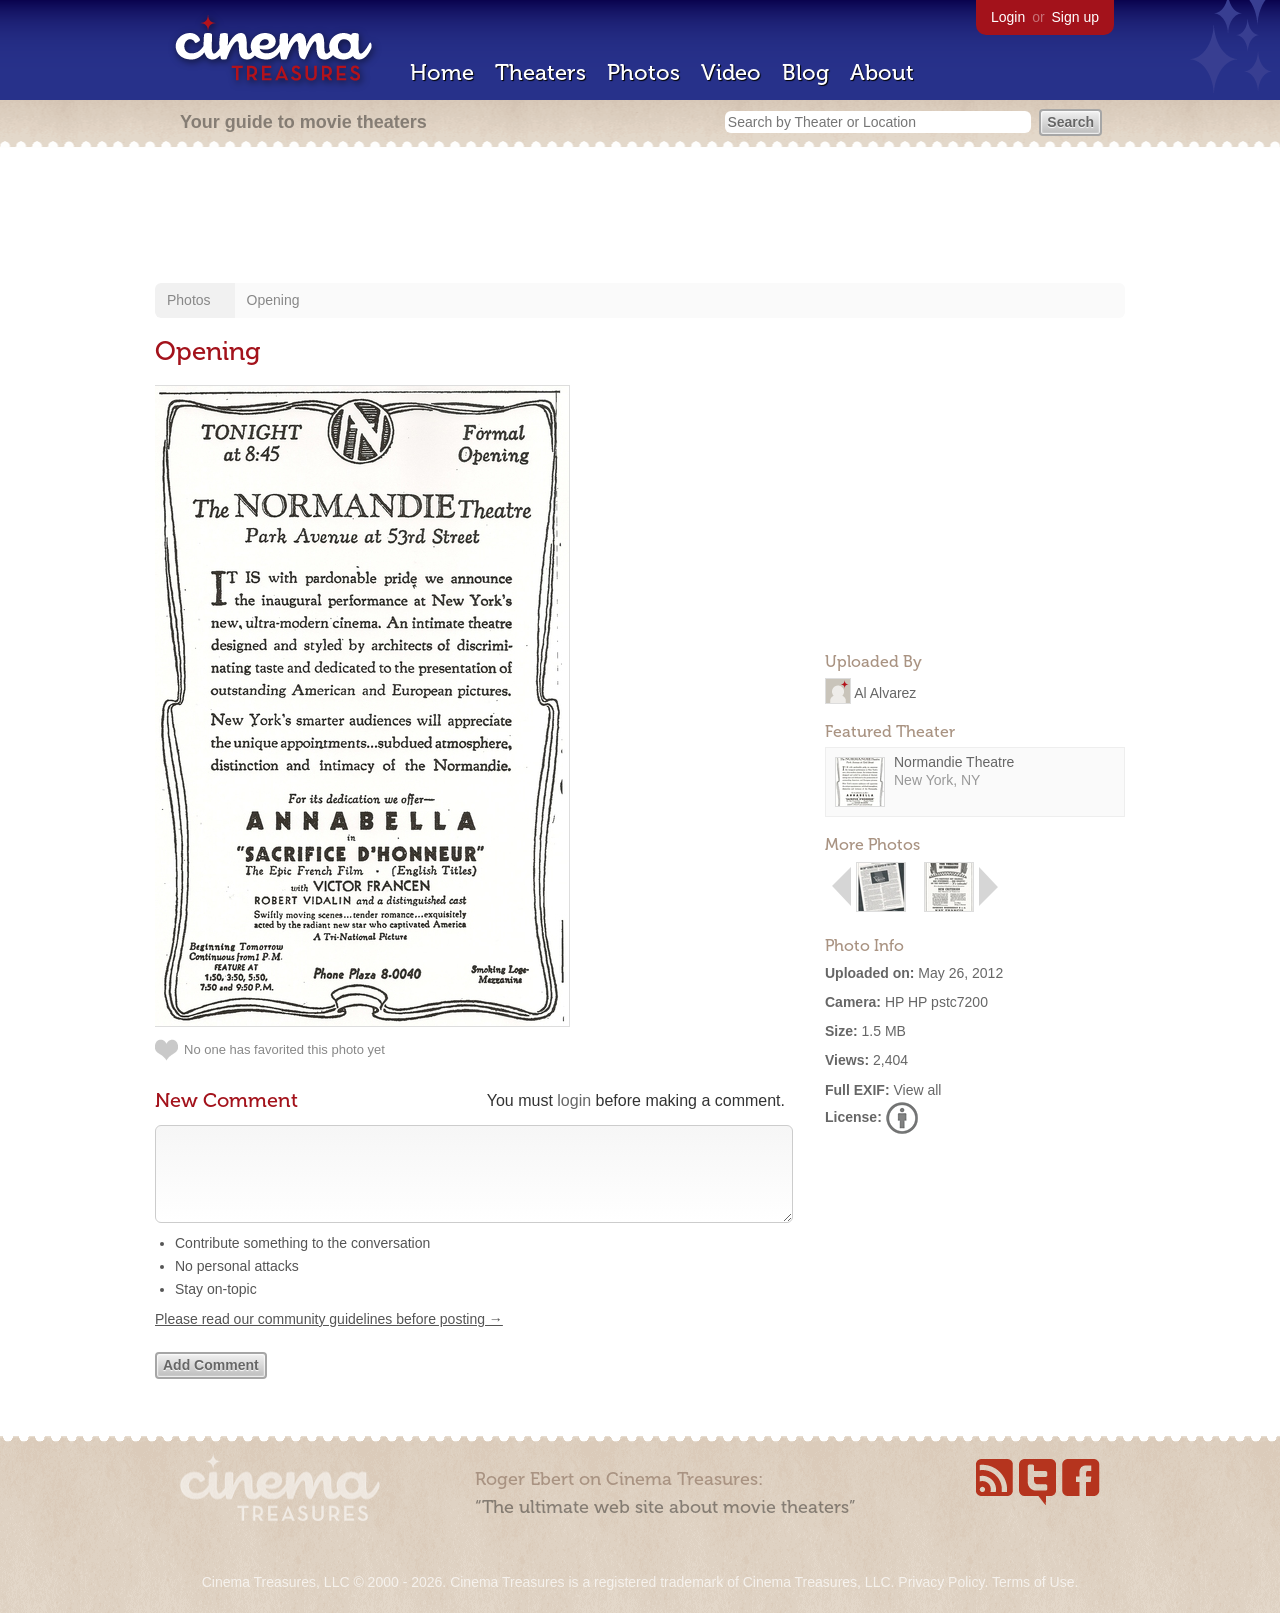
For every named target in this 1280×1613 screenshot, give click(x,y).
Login (1008, 17)
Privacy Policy (941, 1582)
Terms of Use (1033, 1582)
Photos (643, 72)
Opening (273, 300)
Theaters (540, 72)
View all (917, 1090)
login (574, 1100)
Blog (805, 72)
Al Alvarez (885, 692)
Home (442, 72)
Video (731, 72)
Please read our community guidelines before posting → (329, 1339)
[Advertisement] (640, 217)
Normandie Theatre (954, 762)
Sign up (1075, 17)
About (882, 72)
